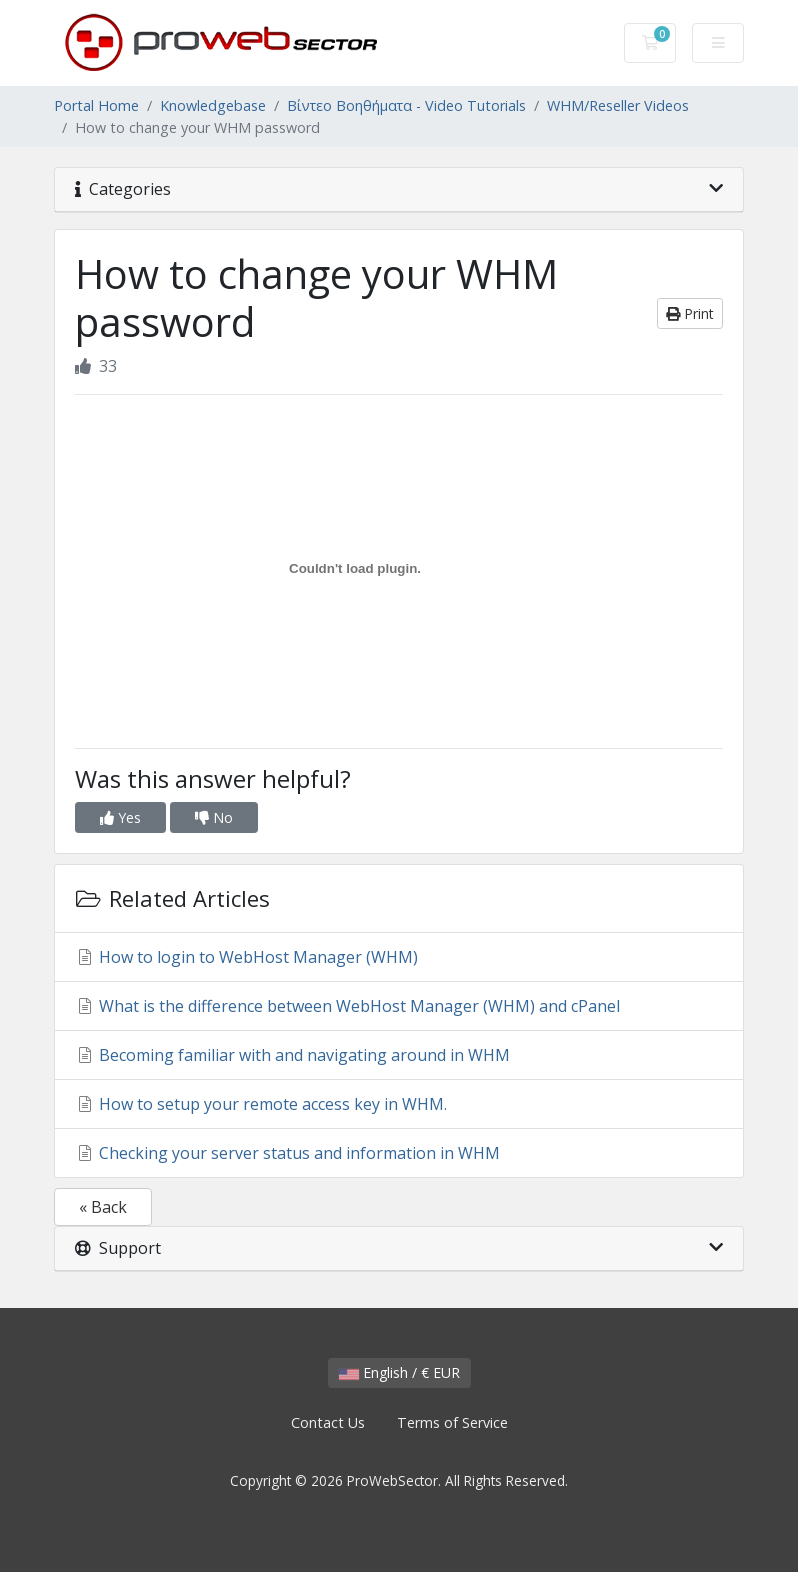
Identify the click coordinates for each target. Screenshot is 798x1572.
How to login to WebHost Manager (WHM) (246, 957)
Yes (120, 817)
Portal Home (96, 105)
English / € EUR (399, 1372)
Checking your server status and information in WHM (287, 1153)
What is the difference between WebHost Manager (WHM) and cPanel (347, 1006)
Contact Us (328, 1422)
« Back (103, 1207)
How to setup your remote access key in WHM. (261, 1104)
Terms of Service (452, 1422)
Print (690, 313)
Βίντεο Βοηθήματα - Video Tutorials (406, 105)
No (214, 817)
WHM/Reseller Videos (618, 105)
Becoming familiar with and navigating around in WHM (292, 1055)
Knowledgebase (213, 105)
